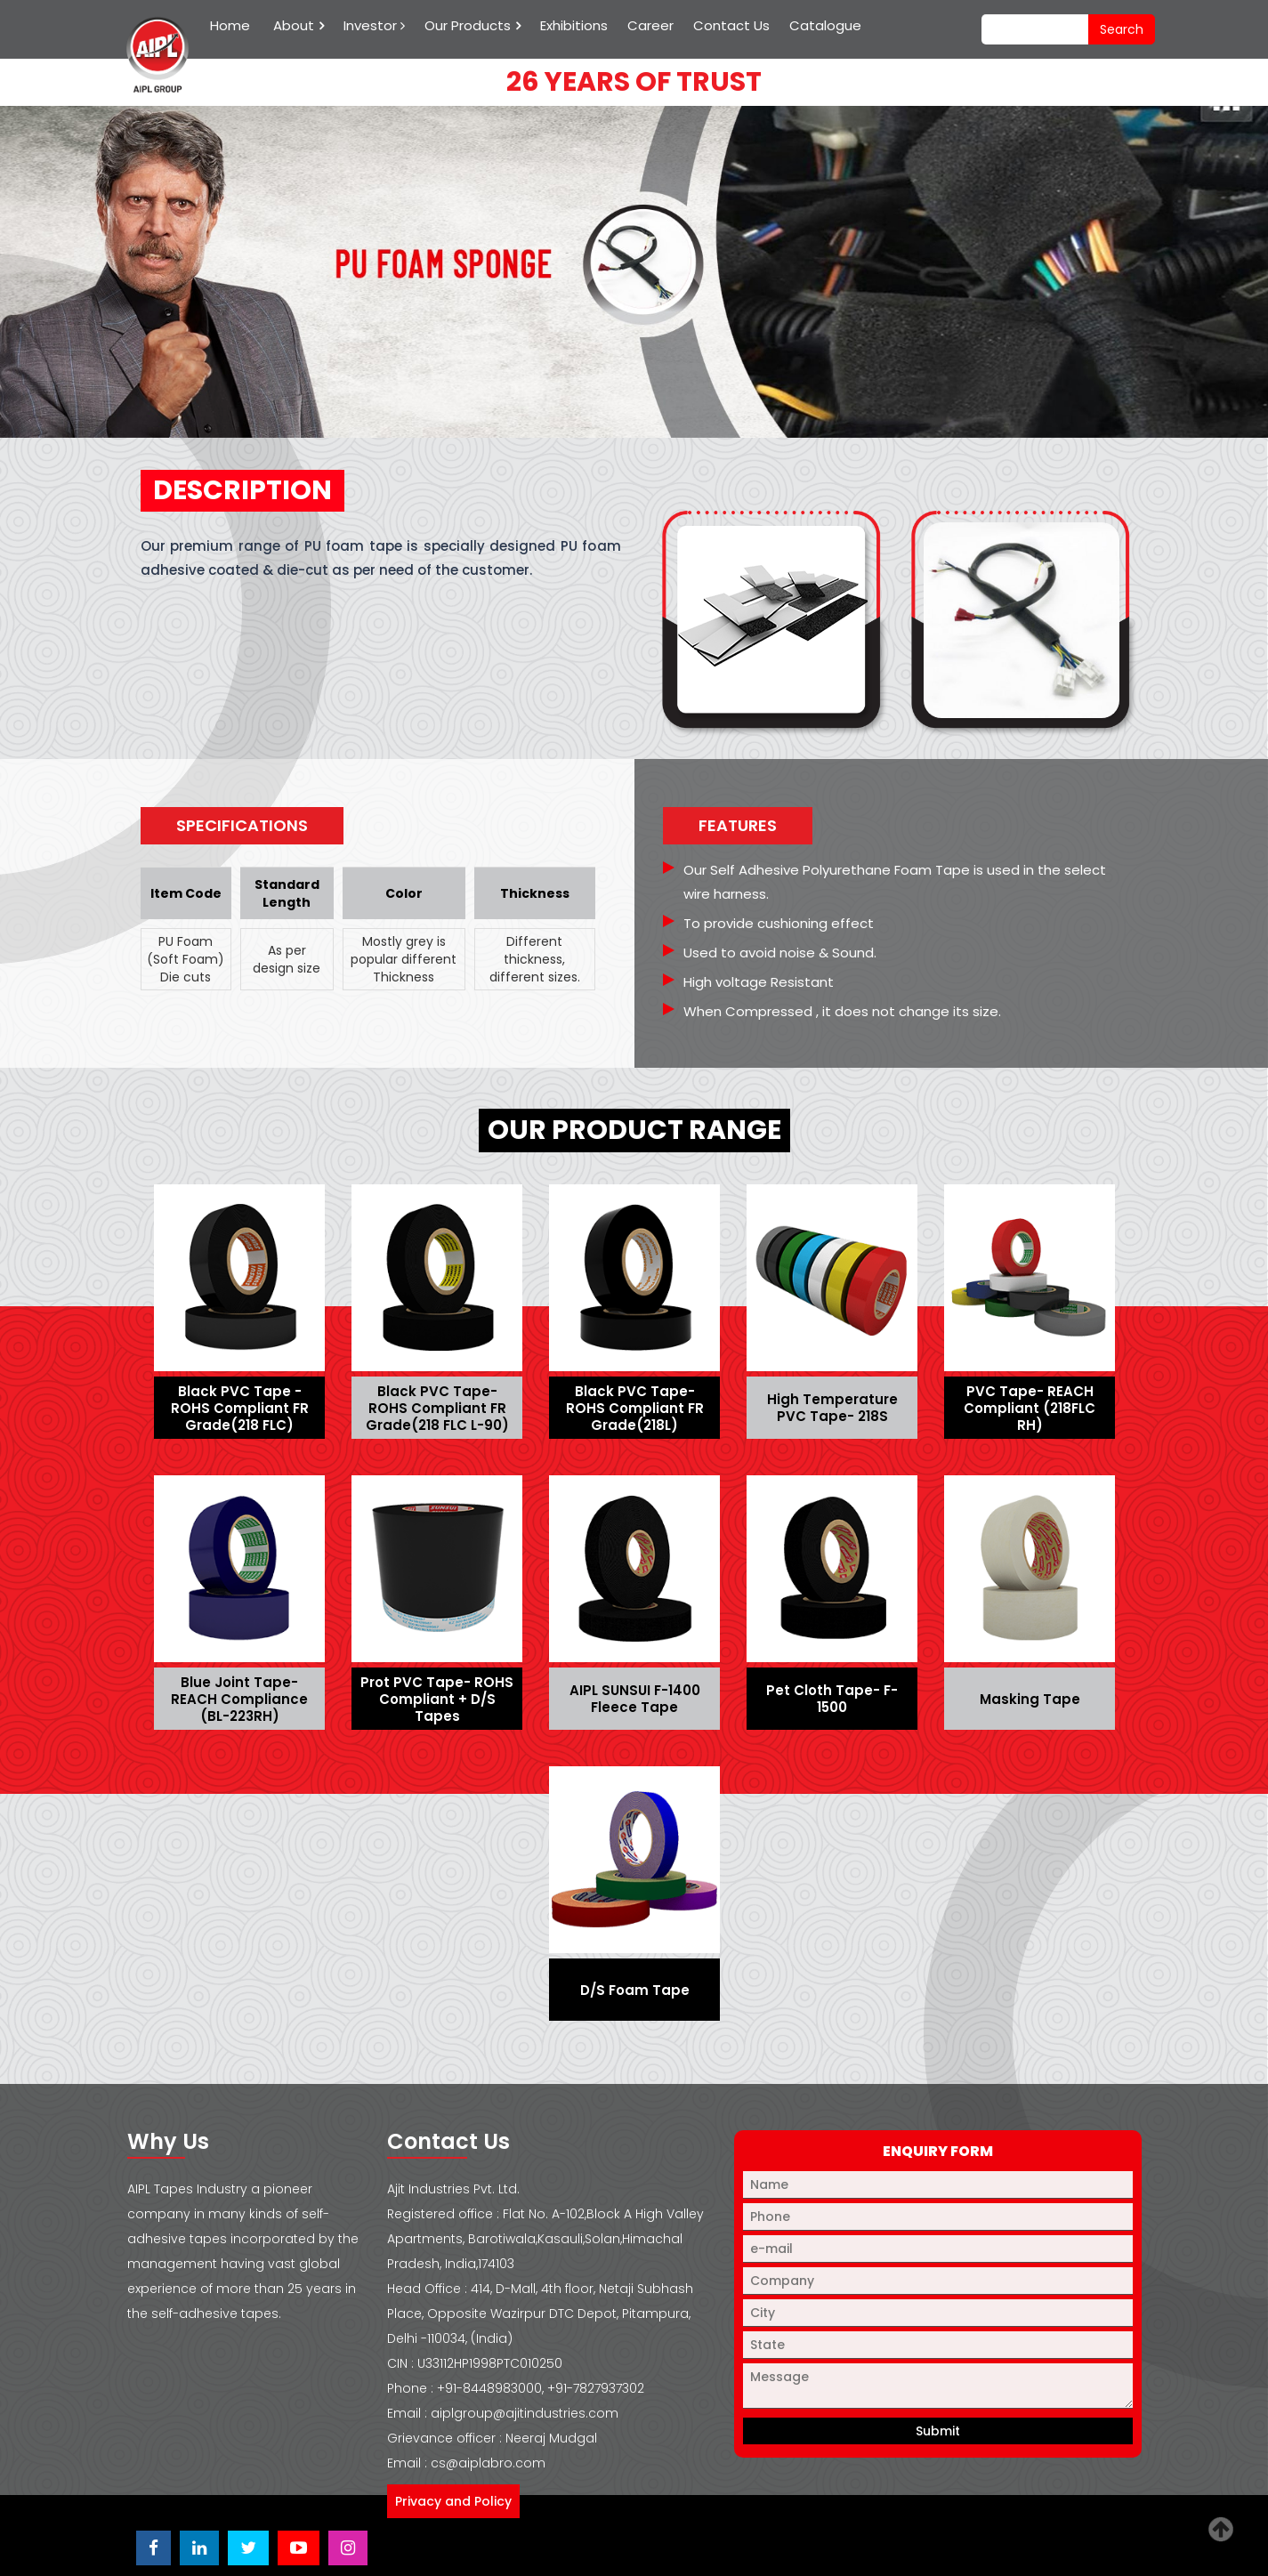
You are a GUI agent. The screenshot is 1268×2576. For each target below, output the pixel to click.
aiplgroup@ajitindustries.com (524, 2413)
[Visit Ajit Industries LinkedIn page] (199, 2548)
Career (650, 25)
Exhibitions (574, 25)
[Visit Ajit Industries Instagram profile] (347, 2548)
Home (230, 25)
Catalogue (825, 25)
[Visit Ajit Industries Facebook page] (153, 2548)
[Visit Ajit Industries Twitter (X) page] (248, 2548)
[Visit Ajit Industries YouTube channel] (298, 2548)
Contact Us (731, 25)
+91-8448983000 (489, 2388)
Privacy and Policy (453, 2501)
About (293, 25)
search (1121, 29)
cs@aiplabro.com (488, 2463)
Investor (374, 25)
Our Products (467, 25)
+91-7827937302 (595, 2388)
